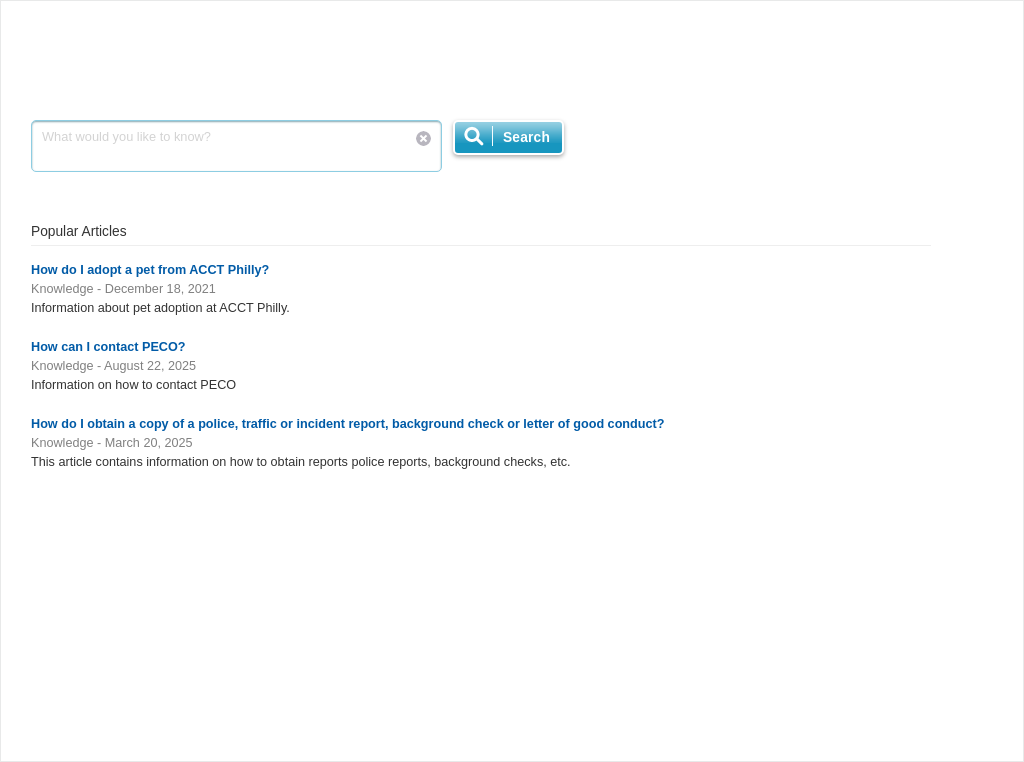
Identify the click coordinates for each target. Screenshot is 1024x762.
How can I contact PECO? (108, 347)
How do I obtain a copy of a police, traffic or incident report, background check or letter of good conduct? (348, 424)
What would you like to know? (236, 146)
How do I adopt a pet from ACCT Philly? (150, 270)
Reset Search (423, 138)
